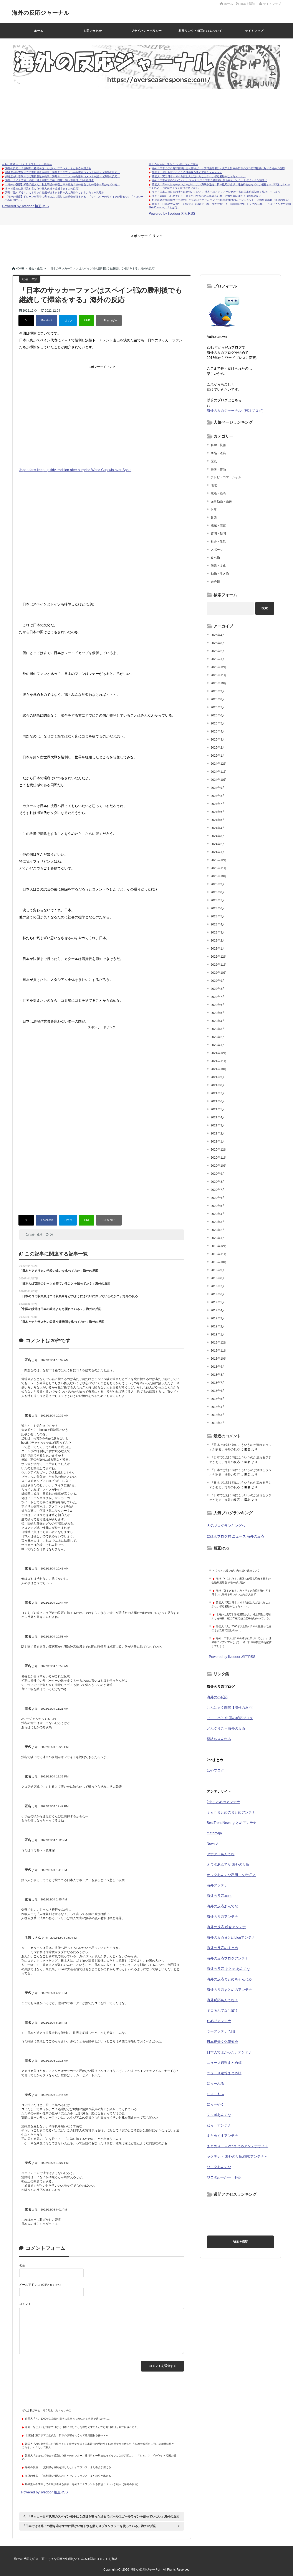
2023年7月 (218, 900)
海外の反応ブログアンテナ (227, 1958)
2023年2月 (218, 940)
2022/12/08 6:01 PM (53, 2209)
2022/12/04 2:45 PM (53, 1899)
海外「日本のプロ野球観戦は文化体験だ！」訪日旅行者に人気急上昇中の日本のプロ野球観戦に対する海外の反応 (218, 168)
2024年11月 (219, 771)
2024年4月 (218, 828)
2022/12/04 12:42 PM (54, 1806)
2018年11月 (219, 1350)
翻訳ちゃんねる (219, 1739)
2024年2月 (218, 844)
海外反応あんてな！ (222, 2000)
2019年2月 (218, 1326)
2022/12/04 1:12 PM (53, 1840)
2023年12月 (219, 860)
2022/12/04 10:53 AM (54, 1636)
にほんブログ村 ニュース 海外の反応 (235, 1536)
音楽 (214, 517)
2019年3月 (218, 1318)
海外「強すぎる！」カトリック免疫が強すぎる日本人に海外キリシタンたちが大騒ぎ (54, 192)
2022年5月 (218, 1013)
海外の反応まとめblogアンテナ (231, 1937)
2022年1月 (218, 1045)
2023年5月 (218, 916)
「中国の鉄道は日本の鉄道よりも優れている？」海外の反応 (60, 1309)
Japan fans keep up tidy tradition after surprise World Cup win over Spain (75, 470)
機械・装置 (218, 525)
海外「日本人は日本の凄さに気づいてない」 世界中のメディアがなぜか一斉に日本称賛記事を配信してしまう (216, 191)
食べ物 (215, 557)
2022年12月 (219, 956)
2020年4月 (218, 1214)
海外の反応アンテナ (222, 1916)
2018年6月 (218, 1390)
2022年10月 (219, 972)
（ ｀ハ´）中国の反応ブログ (230, 1718)
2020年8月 (218, 1181)
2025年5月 (218, 723)
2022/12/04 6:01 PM (53, 1993)
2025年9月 (218, 691)
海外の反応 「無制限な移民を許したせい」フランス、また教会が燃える (48, 168)
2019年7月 (218, 1286)
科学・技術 (218, 445)
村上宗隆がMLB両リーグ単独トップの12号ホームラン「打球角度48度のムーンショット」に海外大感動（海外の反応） (221, 199)
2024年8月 (218, 795)
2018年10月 (219, 1358)
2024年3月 (218, 836)
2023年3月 (218, 932)
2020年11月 (219, 1157)
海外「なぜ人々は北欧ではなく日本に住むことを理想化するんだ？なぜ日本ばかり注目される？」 (82, 2427)
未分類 (215, 581)
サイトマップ (270, 3)
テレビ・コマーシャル (226, 477)
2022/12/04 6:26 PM (53, 2022)
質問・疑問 (218, 533)
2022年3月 (218, 1029)
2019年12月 (219, 1246)
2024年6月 (218, 812)
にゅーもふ (215, 2094)
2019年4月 (218, 1310)
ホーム (226, 3)
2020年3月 (218, 1222)
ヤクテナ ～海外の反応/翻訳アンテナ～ (237, 2156)
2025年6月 (218, 715)
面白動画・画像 (221, 501)
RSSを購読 (246, 3)
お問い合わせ (92, 30)
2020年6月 (218, 1197)
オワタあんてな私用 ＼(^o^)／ (231, 1875)
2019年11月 (219, 1254)
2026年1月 (218, 659)
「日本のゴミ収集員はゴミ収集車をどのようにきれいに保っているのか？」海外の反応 (78, 1296)
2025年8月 (218, 699)
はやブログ (215, 1770)
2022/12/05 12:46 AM (54, 2094)
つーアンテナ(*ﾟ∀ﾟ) (221, 2031)
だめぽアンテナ (219, 2021)
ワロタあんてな (219, 2167)
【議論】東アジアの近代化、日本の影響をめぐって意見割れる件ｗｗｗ (66, 2435)
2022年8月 (218, 988)
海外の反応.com (219, 1896)
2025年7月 (218, 707)
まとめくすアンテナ (222, 2136)
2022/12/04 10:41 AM (54, 1568)
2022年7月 (218, 996)
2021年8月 (218, 1085)
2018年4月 (218, 1406)
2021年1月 (218, 1141)
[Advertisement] (146, 122)
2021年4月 (218, 1117)
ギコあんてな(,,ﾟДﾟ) (222, 2010)
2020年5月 (218, 1205)
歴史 (214, 461)
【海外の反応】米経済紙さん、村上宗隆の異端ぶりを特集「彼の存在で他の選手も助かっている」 (62, 184)
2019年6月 (218, 1294)
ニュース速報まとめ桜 (224, 2073)
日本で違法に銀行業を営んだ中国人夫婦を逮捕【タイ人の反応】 (43, 188)
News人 (213, 1843)
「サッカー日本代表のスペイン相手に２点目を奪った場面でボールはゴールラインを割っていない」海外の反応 (103, 2516)
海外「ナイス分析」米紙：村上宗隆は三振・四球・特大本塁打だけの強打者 (49, 180)
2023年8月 (218, 892)
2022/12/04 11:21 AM (54, 1708)
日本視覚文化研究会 (222, 2042)
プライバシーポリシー (146, 30)
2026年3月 (218, 643)
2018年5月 (218, 1398)
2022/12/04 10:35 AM (54, 1415)
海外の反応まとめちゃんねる (229, 1979)
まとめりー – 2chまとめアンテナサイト (237, 2146)
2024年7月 (218, 804)
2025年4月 (218, 731)
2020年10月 (219, 1165)
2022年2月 (218, 1037)
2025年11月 (219, 675)
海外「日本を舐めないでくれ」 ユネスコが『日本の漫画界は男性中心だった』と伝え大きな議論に (209, 180)
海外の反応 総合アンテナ (226, 1927)
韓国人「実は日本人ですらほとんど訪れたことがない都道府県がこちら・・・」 (199, 176)
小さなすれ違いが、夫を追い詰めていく (236, 1570)
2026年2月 (218, 651)
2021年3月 (218, 1125)
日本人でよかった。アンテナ (229, 2052)
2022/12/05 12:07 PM (54, 2162)
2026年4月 (218, 635)
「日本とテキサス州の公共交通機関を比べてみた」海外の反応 (61, 1322)
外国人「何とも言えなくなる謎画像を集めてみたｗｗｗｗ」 (187, 172)
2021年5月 (218, 1109)
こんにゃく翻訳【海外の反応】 (231, 1707)
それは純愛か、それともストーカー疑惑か (27, 164)
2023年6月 (218, 908)
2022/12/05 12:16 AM (54, 2060)
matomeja (214, 1833)
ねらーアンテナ (219, 2125)
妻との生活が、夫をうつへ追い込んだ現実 (173, 164)
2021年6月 (218, 1101)
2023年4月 (218, 924)
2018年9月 (218, 1366)
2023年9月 (218, 884)
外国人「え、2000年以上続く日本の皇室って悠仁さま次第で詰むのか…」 (68, 2418)
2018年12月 (219, 1342)
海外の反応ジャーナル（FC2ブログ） (236, 410)
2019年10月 (219, 1262)
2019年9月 (218, 1270)
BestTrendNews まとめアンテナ (232, 1823)
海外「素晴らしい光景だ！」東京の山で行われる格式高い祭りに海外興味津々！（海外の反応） (208, 196)
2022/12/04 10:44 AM (54, 1602)
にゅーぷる (215, 2083)
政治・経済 (218, 493)
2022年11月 (219, 964)
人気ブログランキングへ (226, 1526)
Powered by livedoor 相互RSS (25, 206)
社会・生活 (35, 1234)
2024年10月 (219, 779)
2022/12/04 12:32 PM (54, 1776)
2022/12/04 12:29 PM (54, 1747)
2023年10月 (219, 876)
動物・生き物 (220, 573)
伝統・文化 (218, 565)
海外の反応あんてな (222, 1906)
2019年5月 (218, 1302)
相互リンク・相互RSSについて (200, 30)
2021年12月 (219, 1053)
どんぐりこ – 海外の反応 (226, 1728)
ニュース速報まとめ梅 (224, 2062)
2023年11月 (219, 868)
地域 (214, 485)
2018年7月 (218, 1382)
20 (49, 1234)
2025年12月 (219, 667)
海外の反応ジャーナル (41, 13)
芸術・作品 (218, 469)
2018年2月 (218, 1423)
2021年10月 (219, 1069)
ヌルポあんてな (219, 2115)
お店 (214, 509)
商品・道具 (218, 453)
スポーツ (217, 549)
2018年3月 (218, 1415)
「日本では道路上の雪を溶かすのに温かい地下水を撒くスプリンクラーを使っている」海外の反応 (89, 2526)
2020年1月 (218, 1238)
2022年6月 (218, 1004)
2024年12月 (219, 763)
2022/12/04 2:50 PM (63, 1937)
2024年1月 (218, 852)
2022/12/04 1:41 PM (53, 1870)
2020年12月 (219, 1149)
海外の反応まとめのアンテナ (229, 1989)
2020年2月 (218, 1230)
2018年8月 (218, 1374)
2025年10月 (219, 683)
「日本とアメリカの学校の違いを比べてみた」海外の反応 (58, 1270)
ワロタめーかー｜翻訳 (224, 2177)
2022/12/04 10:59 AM (54, 1666)
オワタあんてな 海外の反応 (228, 1864)
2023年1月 (218, 948)
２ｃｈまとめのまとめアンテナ (231, 1812)
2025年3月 (218, 739)
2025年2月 (218, 747)
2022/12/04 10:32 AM (54, 1360)
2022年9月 (218, 980)
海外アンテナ (217, 1885)
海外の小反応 (217, 1697)
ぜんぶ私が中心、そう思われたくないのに (46, 2410)
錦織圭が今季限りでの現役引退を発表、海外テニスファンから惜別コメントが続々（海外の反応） (62, 172)
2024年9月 (218, 787)
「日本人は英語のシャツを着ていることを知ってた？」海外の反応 (64, 1283)
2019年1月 (218, 1334)
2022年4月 (218, 1021)
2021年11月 (219, 1061)
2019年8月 (218, 1278)
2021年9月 (218, 1077)
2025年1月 (218, 755)
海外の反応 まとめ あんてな (228, 1969)
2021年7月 (218, 1093)
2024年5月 (218, 820)
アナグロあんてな (221, 1854)
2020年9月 (218, 1173)
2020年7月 (218, 1189)
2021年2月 (218, 1133)
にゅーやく (215, 2104)
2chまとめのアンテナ (223, 1802)
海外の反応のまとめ (222, 1948)
